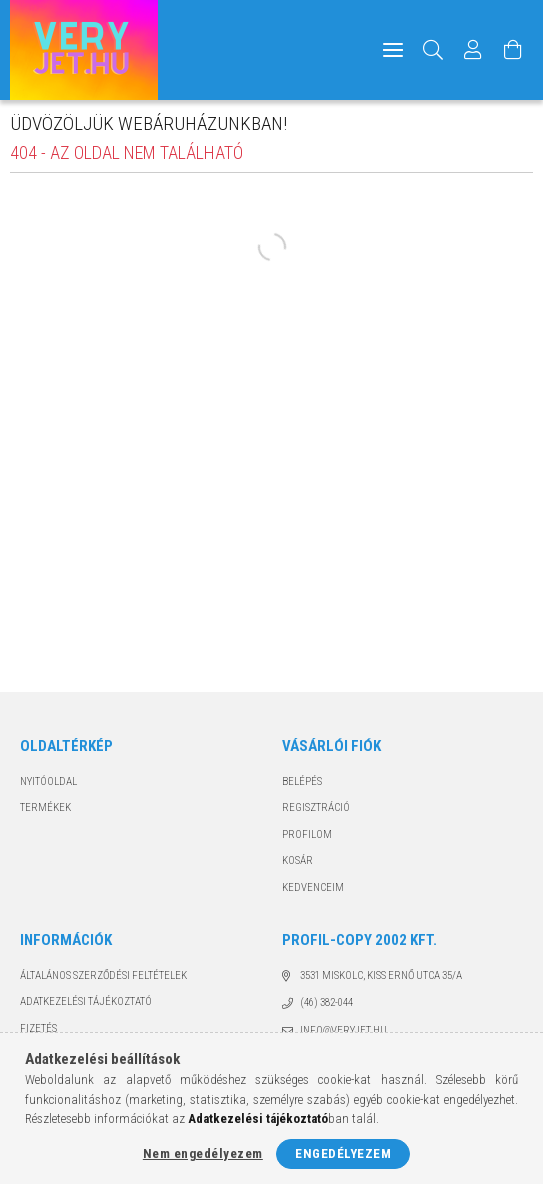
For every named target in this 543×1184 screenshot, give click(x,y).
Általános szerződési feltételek (103, 975)
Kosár (297, 860)
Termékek (45, 807)
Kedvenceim (313, 887)
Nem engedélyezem (203, 1153)
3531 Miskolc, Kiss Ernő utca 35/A (381, 975)
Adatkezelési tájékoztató (86, 1001)
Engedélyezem (343, 1153)
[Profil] (473, 50)
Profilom (307, 834)
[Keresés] (433, 50)
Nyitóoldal (48, 781)
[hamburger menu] (393, 50)
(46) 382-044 (326, 1002)
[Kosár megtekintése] (513, 50)
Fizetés (38, 1028)
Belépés (302, 781)
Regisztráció (316, 807)
